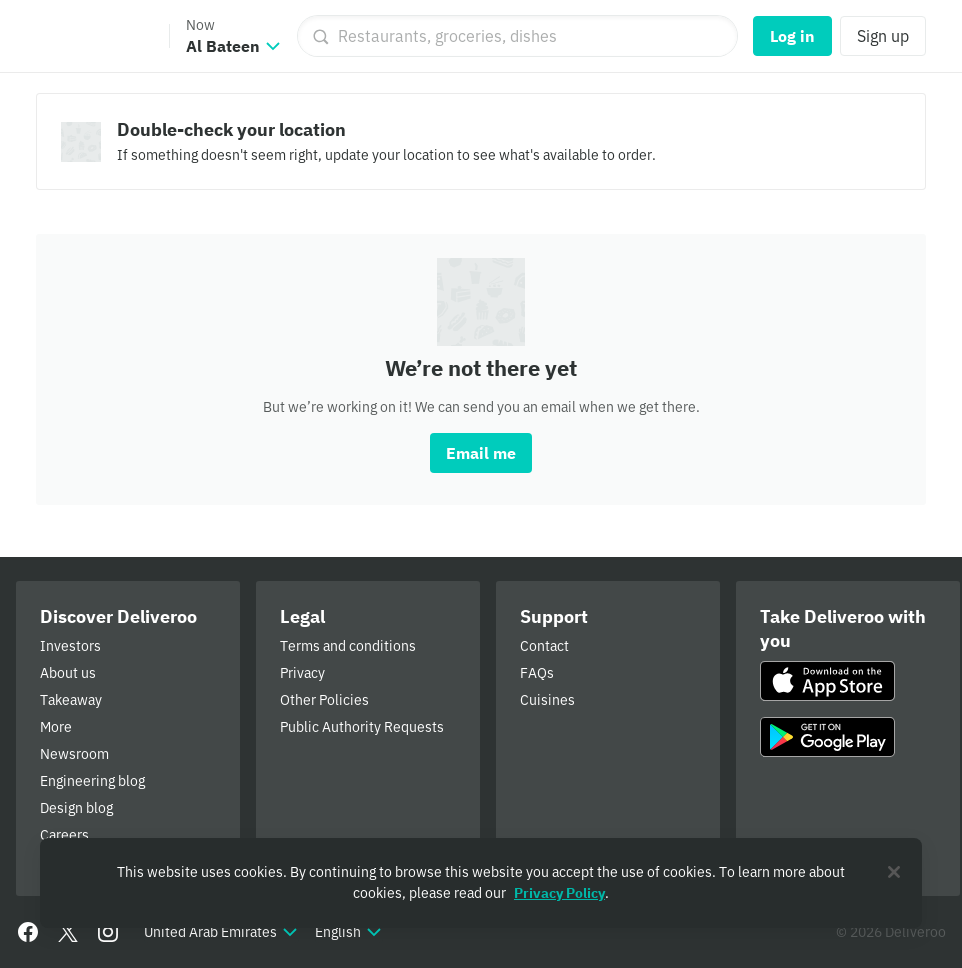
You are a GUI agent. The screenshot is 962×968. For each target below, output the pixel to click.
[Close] (894, 872)
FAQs (537, 673)
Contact (544, 646)
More (56, 727)
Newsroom (74, 754)
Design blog (76, 808)
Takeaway (71, 700)
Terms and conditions (348, 646)
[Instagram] (108, 932)
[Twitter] (68, 932)
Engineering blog (92, 781)
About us (68, 673)
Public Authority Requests (362, 727)
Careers (64, 835)
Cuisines (547, 700)
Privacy (302, 673)
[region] (481, 883)
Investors (70, 646)
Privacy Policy (559, 893)
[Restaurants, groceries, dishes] (517, 36)
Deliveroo (92, 36)
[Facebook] (28, 932)
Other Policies (324, 700)
